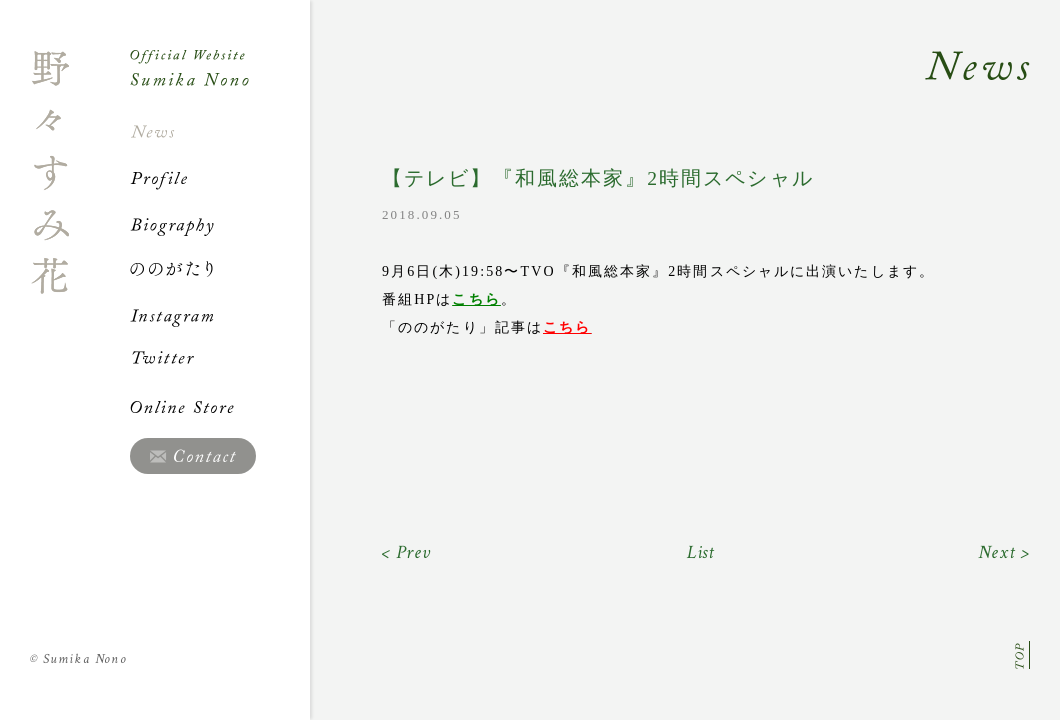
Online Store (220, 407)
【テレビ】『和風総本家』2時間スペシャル (598, 178)
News (220, 132)
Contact (193, 456)
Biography (220, 224)
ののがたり (220, 269)
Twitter (220, 361)
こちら (476, 299)
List (701, 552)
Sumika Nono (78, 659)
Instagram (220, 315)
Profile (220, 178)
